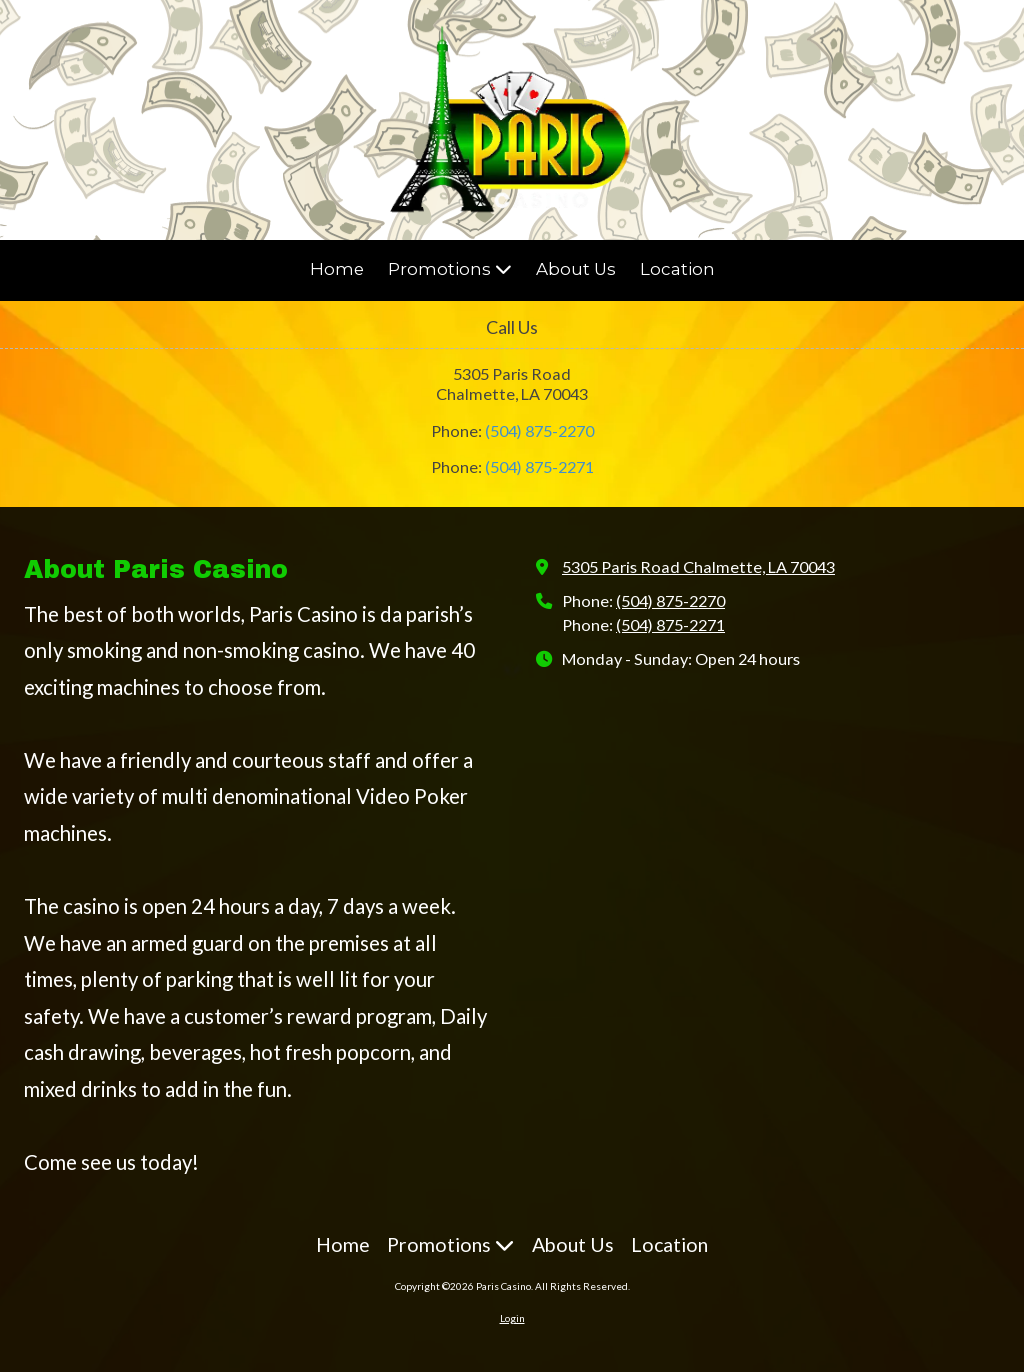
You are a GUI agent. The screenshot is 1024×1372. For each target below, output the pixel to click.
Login (512, 1318)
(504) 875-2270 (539, 430)
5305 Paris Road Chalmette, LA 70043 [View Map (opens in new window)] (698, 566)
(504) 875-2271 (539, 466)
